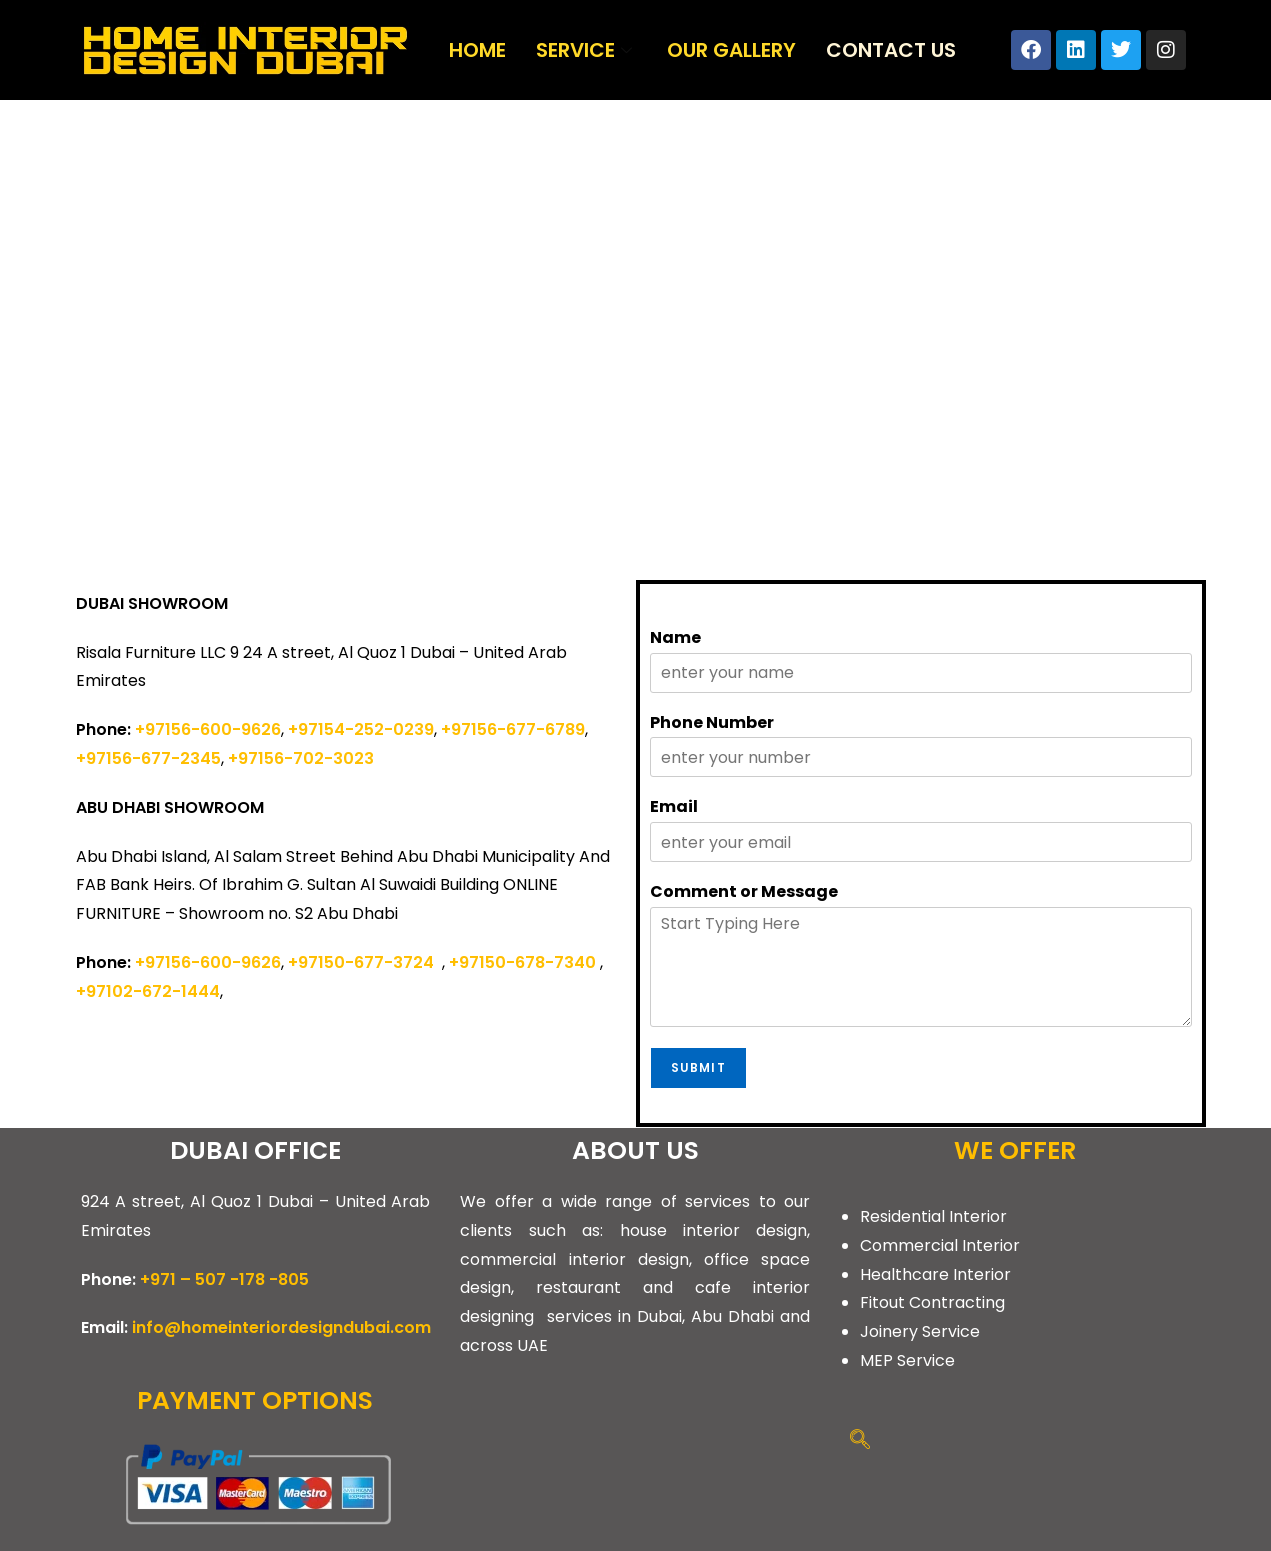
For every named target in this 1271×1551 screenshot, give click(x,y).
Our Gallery (731, 50)
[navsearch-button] (860, 1441)
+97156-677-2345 (148, 758)
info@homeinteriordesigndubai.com (281, 1327)
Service (586, 50)
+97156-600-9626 (208, 729)
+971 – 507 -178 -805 (224, 1279)
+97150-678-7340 (522, 962)
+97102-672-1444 (148, 991)
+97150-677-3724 (365, 962)
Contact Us (891, 50)
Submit (698, 1067)
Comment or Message (744, 892)
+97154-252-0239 (361, 729)
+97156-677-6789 (513, 729)
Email (674, 807)
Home (477, 50)
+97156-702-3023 (301, 758)
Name (675, 638)
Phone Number (712, 723)
